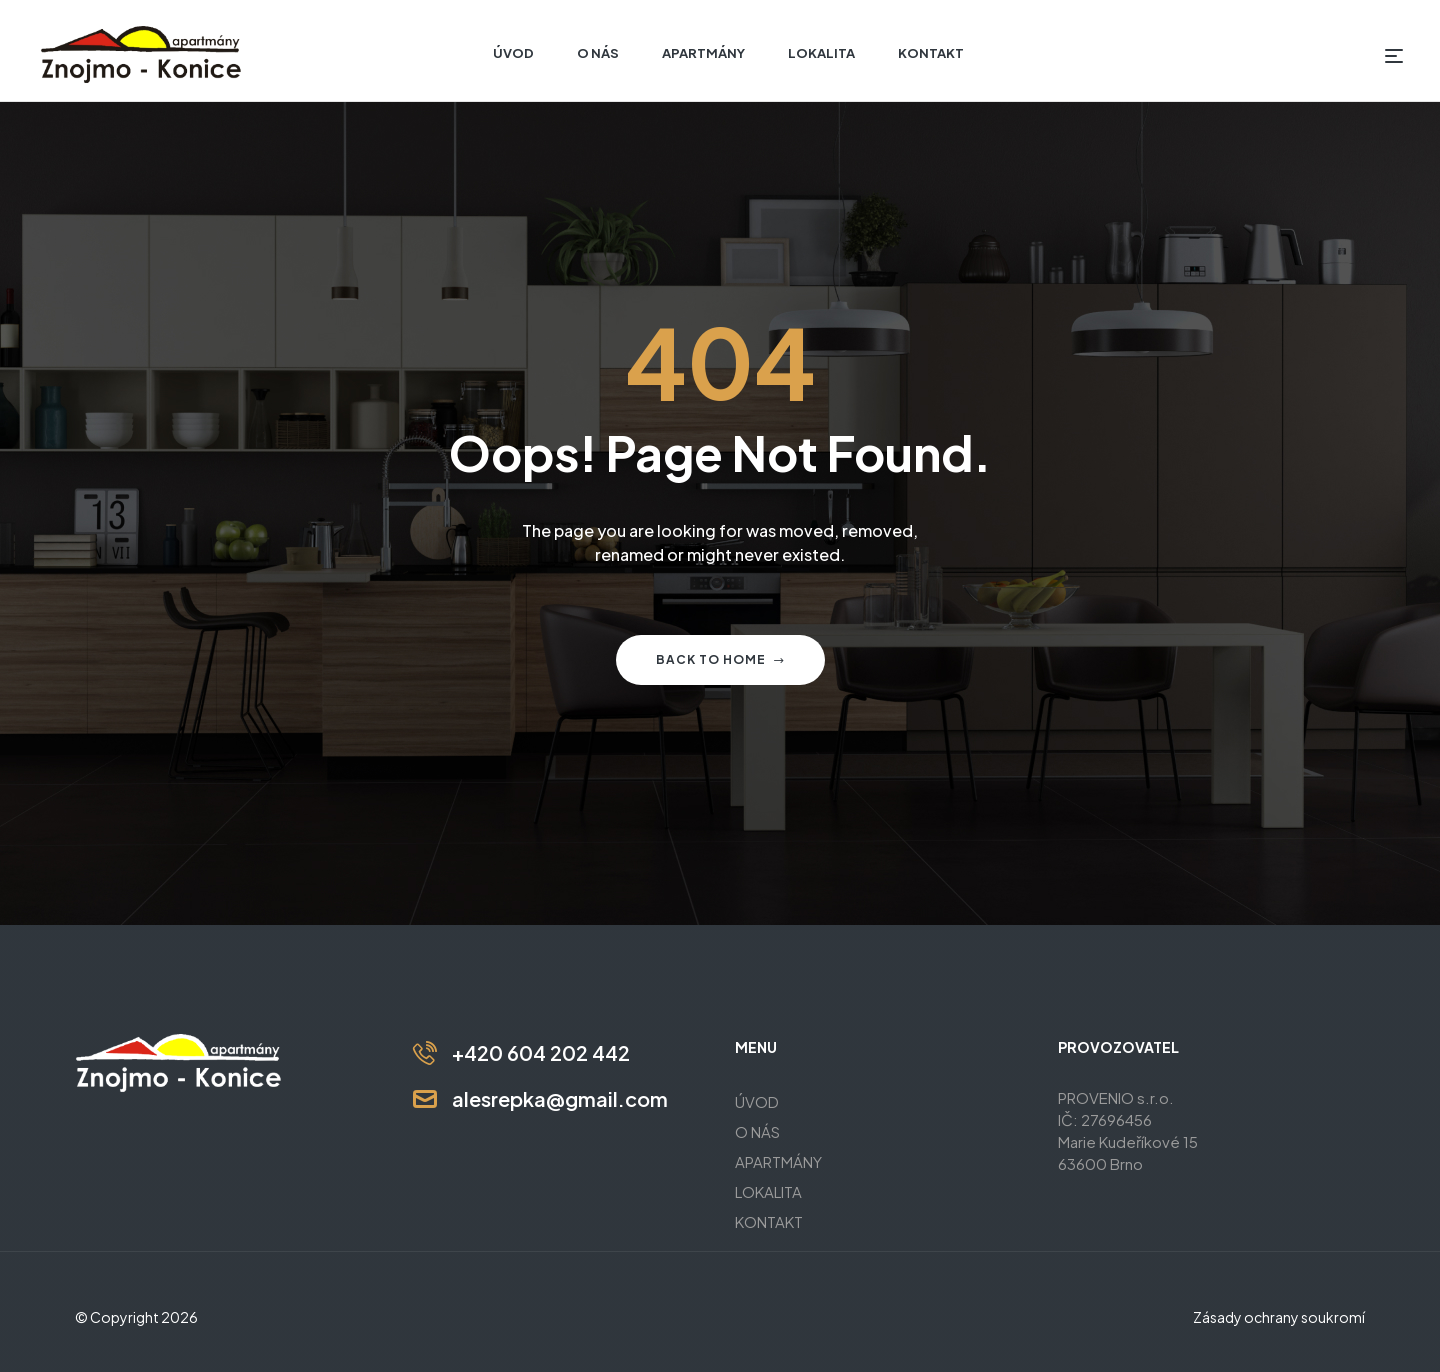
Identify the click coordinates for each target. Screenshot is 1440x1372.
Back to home (720, 659)
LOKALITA (768, 1191)
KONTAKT (769, 1221)
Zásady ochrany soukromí (1279, 1317)
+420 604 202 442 (541, 1052)
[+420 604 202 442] (425, 1053)
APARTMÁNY (778, 1161)
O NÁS (757, 1131)
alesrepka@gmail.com (560, 1098)
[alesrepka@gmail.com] (425, 1099)
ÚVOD (757, 1101)
